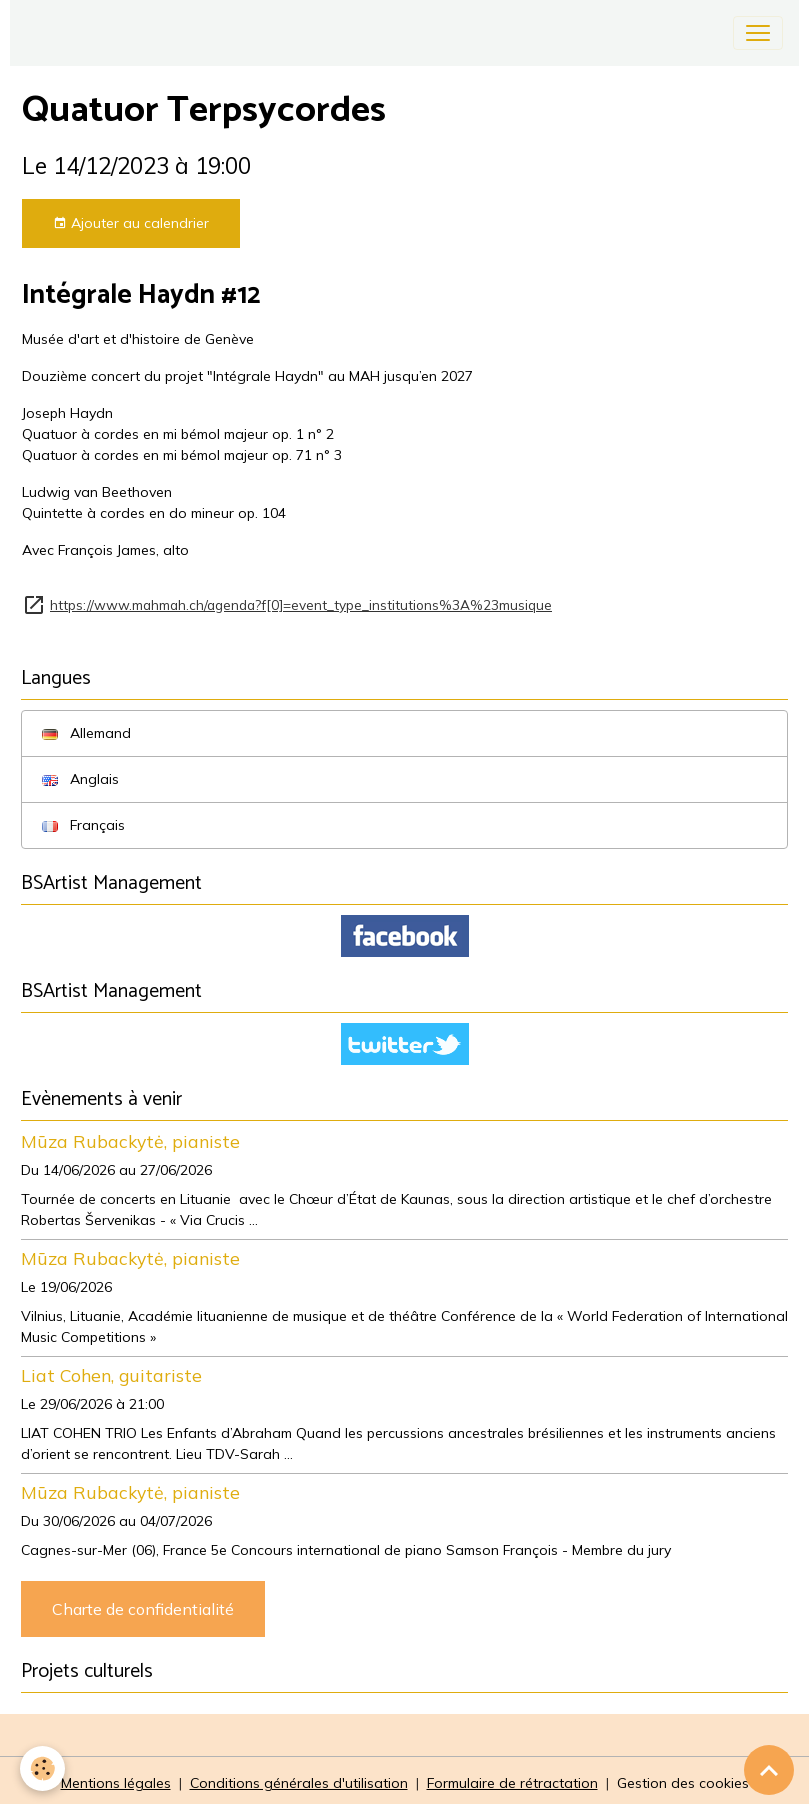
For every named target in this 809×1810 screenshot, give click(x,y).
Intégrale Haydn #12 (141, 295)
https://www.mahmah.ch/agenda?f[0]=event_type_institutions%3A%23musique (301, 604)
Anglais (80, 779)
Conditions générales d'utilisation (299, 1783)
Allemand (86, 733)
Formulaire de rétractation (512, 1783)
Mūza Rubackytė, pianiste (130, 1141)
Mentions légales (116, 1783)
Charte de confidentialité (143, 1609)
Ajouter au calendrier (131, 223)
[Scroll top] (769, 1770)
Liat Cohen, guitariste (111, 1375)
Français (83, 825)
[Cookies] (42, 1768)
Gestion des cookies (683, 1783)
